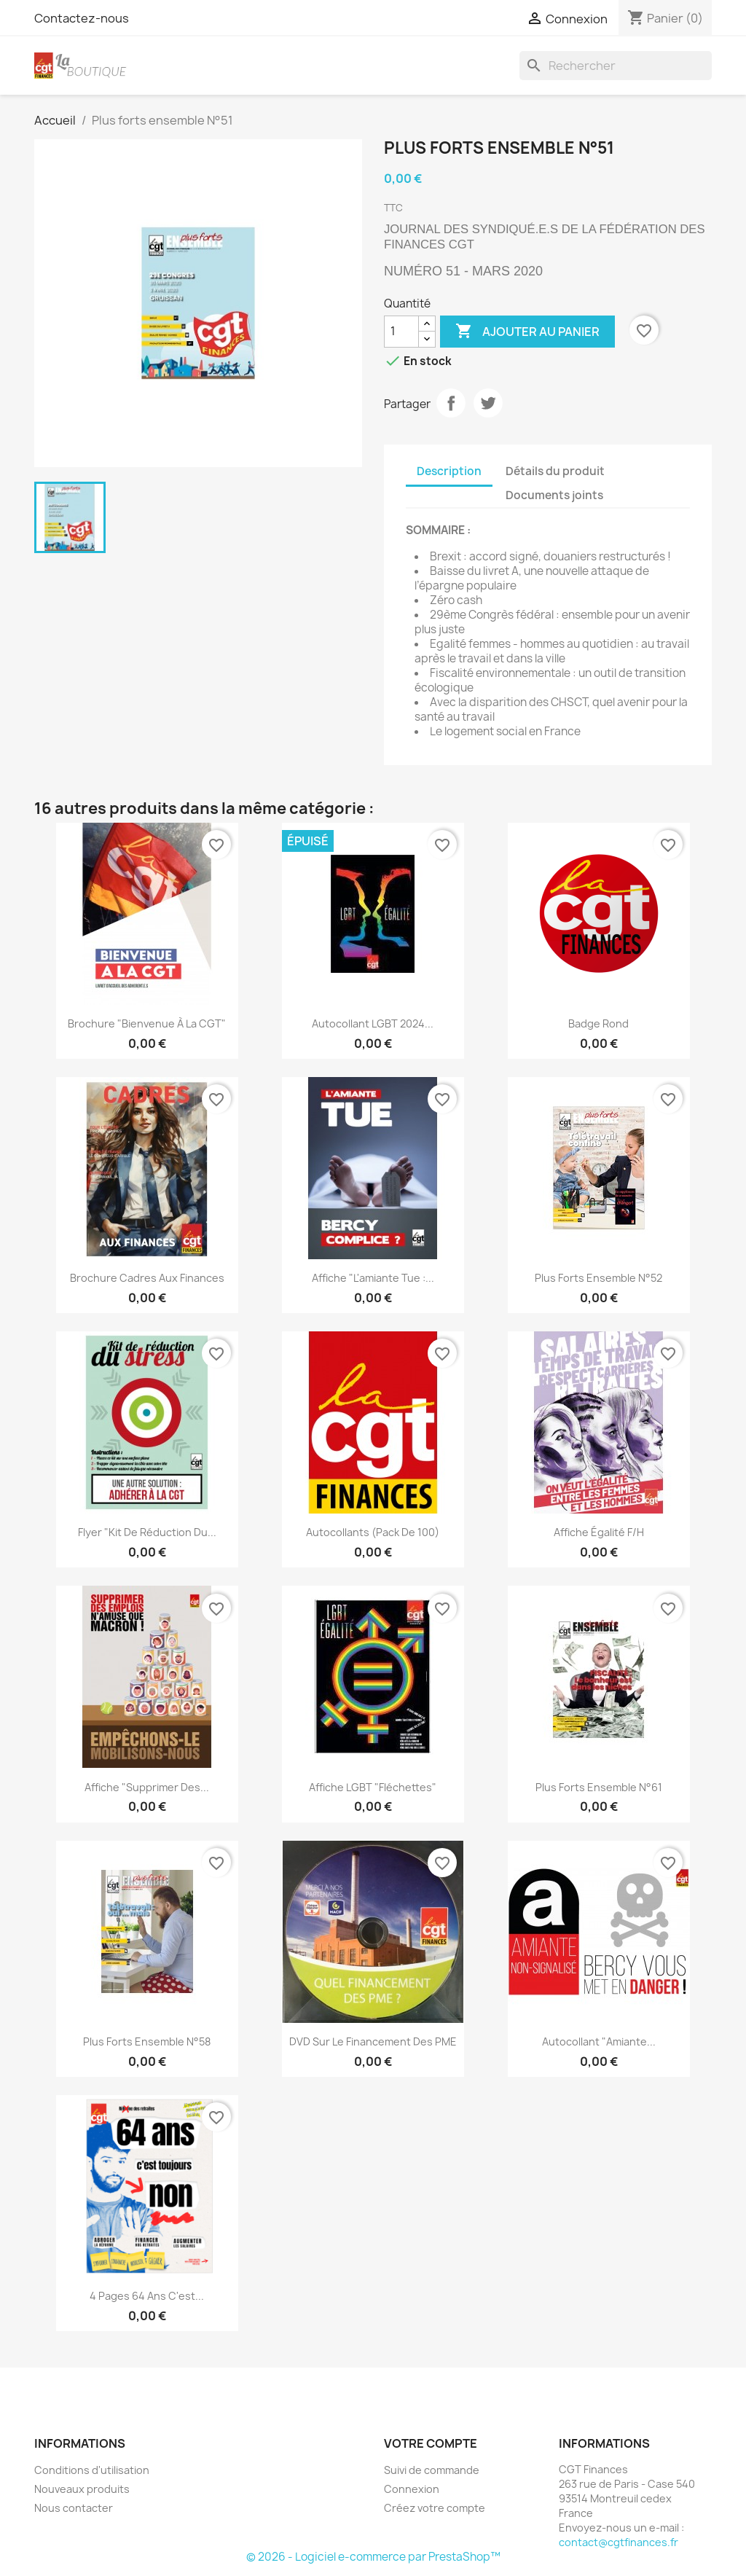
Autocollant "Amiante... (599, 2041)
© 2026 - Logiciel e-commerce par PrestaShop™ (373, 2556)
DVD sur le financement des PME (373, 2041)
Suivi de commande (431, 2470)
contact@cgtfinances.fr (618, 2542)
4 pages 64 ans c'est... (147, 2296)
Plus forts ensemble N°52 (598, 1278)
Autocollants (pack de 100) (372, 1532)
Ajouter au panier (527, 331)
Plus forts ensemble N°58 (147, 2041)
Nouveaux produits (82, 2489)
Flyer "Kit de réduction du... (147, 1532)
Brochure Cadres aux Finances (147, 1278)
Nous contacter (73, 2508)
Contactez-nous (81, 18)
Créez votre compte (434, 2508)
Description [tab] (449, 471)
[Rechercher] (615, 65)
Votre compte (430, 2443)
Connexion (411, 2489)
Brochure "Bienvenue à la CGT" (147, 1023)
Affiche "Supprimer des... (147, 1787)
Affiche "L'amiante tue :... (373, 1278)
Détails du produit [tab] (555, 471)
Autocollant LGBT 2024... (372, 1023)
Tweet (488, 403)
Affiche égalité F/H (599, 1532)
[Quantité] (401, 332)
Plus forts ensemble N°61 (598, 1787)
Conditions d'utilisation (91, 2470)
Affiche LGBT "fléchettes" (372, 1787)
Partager (451, 403)
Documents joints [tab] (554, 495)
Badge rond (598, 1023)
